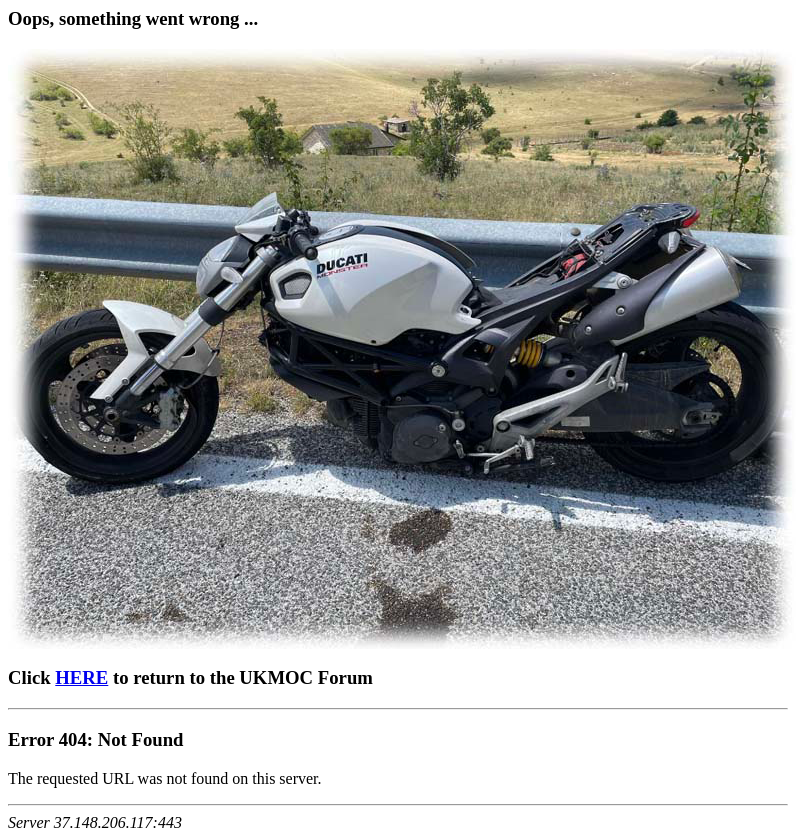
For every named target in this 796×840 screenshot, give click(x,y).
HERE (81, 677)
